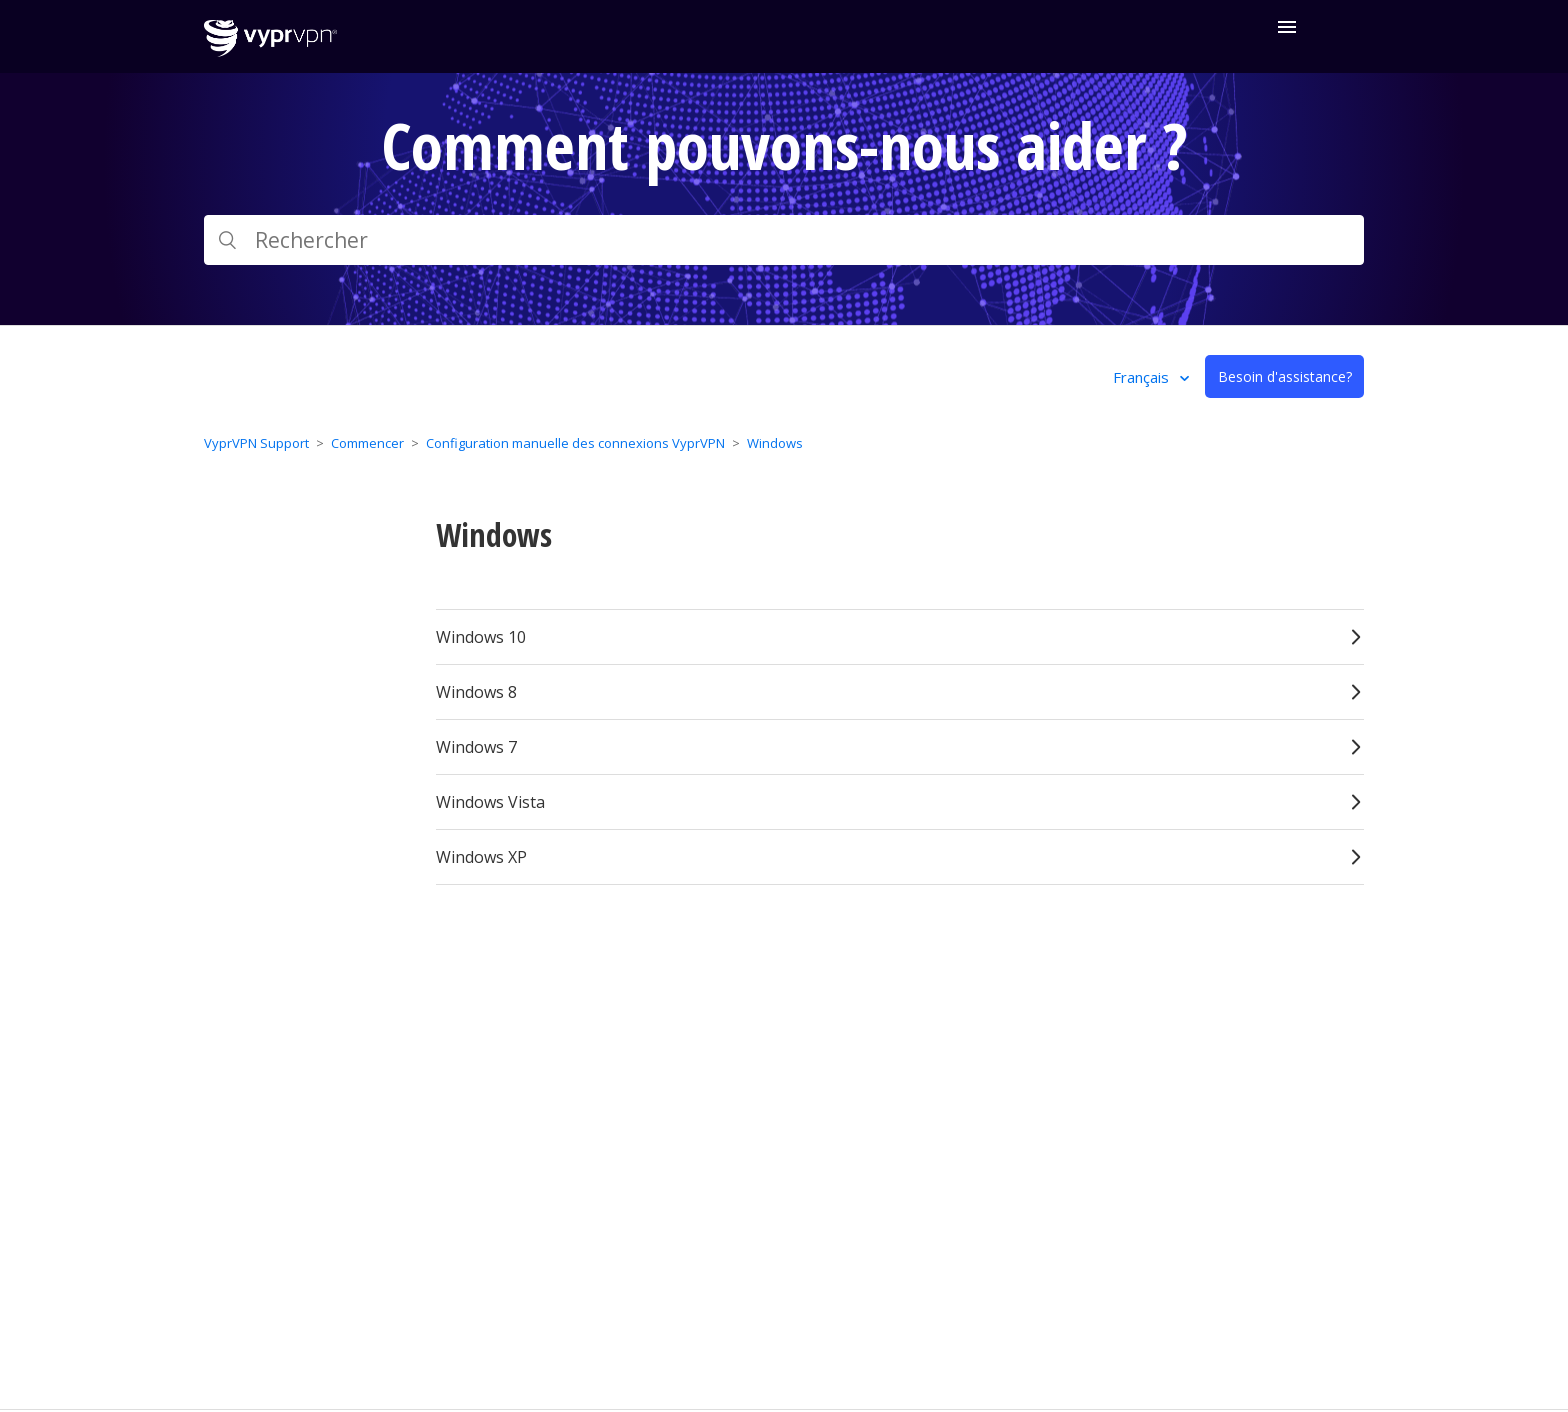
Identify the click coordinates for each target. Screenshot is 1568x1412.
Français (1143, 377)
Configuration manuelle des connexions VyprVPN (575, 443)
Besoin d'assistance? (1285, 376)
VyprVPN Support (256, 443)
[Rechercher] (784, 240)
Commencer (367, 443)
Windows (775, 443)
